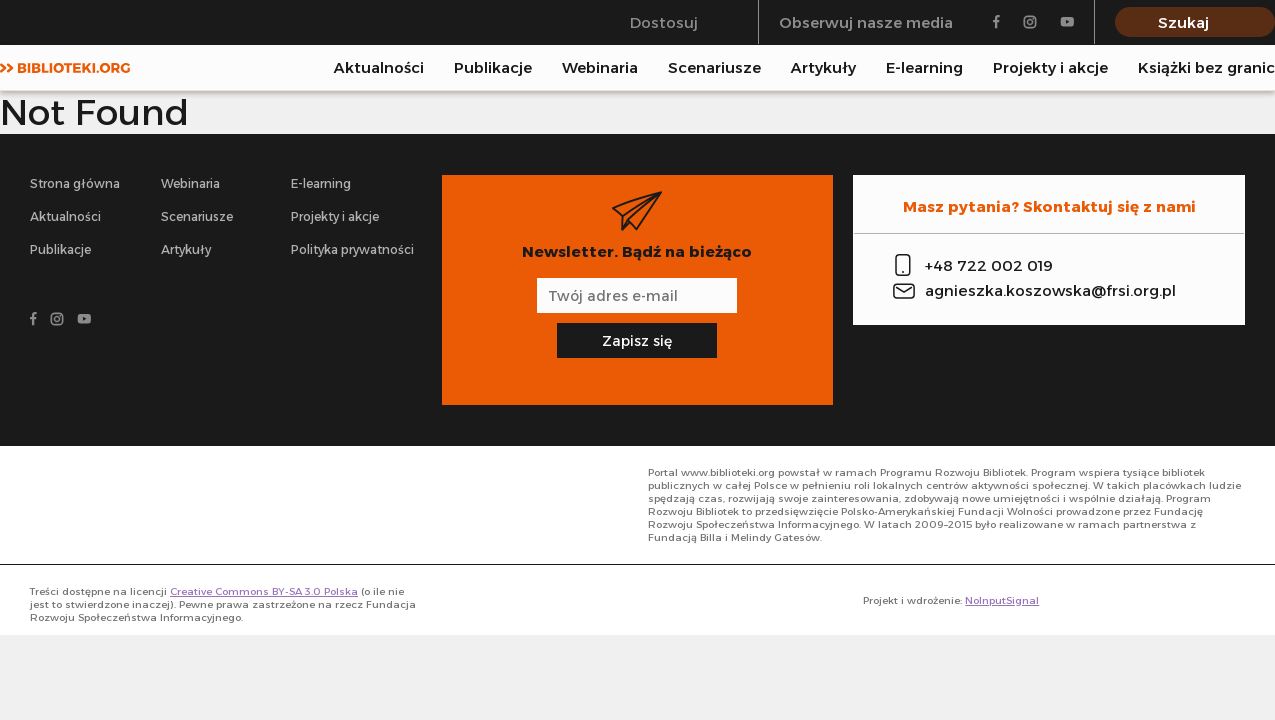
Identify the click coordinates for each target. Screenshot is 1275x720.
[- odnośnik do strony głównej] (119, 505)
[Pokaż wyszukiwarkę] (1269, 67)
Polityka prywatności (352, 249)
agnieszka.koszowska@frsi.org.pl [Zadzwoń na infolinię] (1050, 290)
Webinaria (600, 67)
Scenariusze (714, 67)
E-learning (924, 67)
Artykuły (823, 67)
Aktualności (379, 67)
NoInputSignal (1002, 600)
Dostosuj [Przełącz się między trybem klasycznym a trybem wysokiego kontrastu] (664, 22)
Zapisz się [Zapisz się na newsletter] (637, 341)
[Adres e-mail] (637, 295)
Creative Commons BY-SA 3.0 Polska (264, 591)
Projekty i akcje (1050, 67)
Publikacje (493, 67)
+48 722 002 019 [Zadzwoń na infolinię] (989, 265)
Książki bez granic (1206, 67)
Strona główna (75, 183)
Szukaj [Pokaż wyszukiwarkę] (1183, 22)
